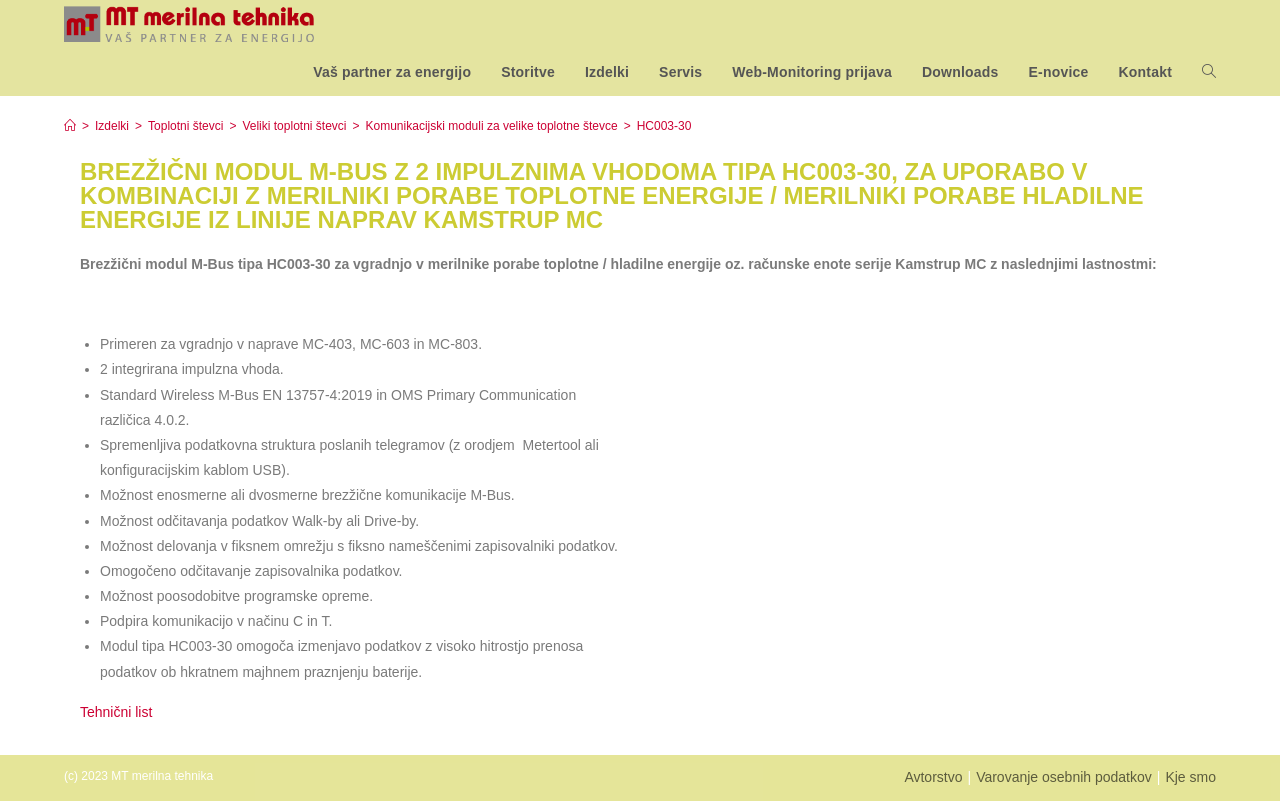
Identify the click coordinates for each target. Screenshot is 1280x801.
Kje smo (1190, 777)
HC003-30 (664, 126)
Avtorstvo (933, 777)
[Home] (70, 126)
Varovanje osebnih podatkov (1064, 777)
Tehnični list (118, 712)
